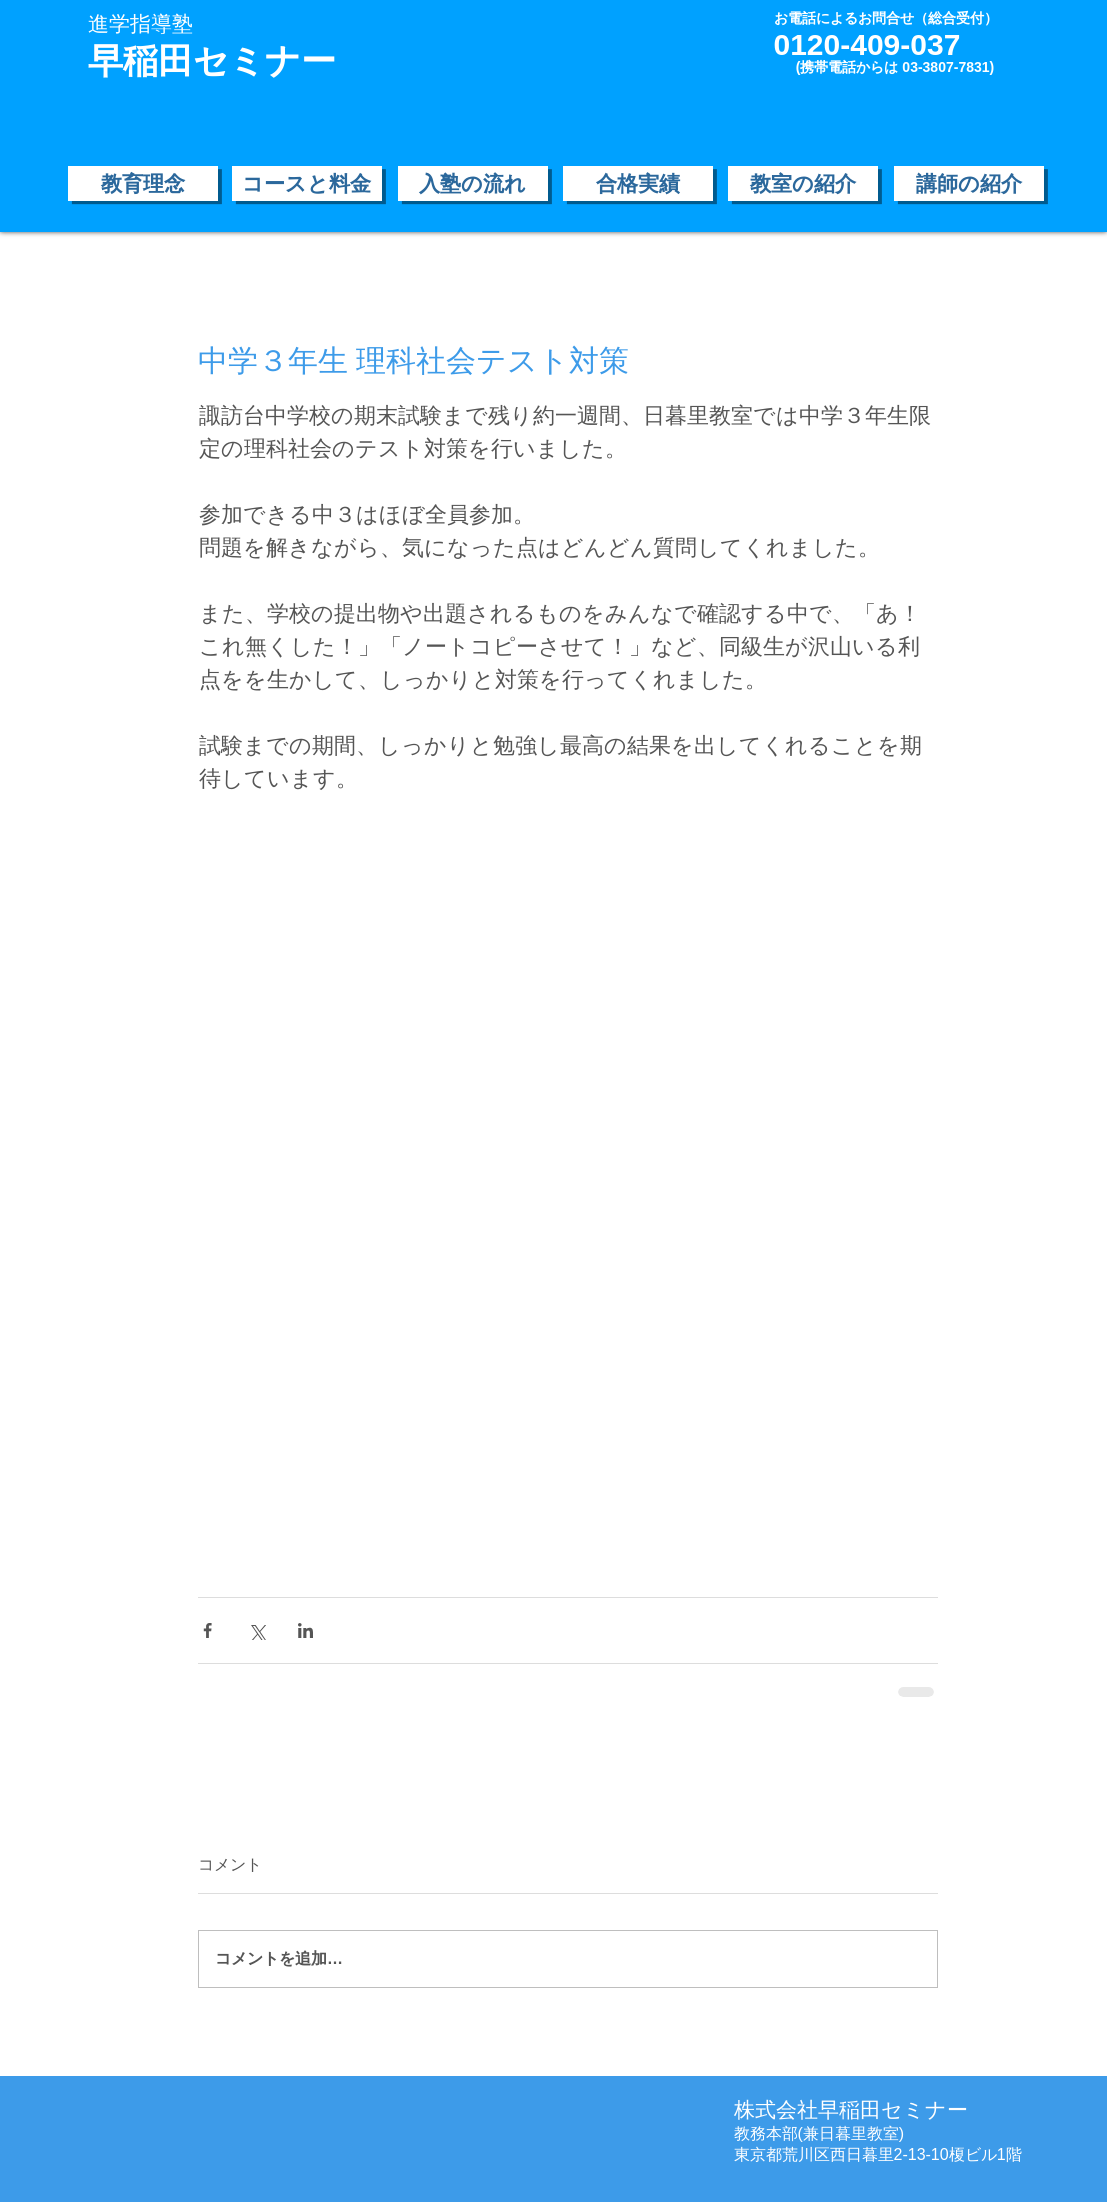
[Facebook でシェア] (207, 1630)
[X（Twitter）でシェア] (256, 1630)
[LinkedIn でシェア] (305, 1630)
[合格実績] (638, 183)
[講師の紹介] (969, 183)
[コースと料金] (307, 183)
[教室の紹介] (803, 183)
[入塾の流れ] (473, 183)
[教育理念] (143, 183)
